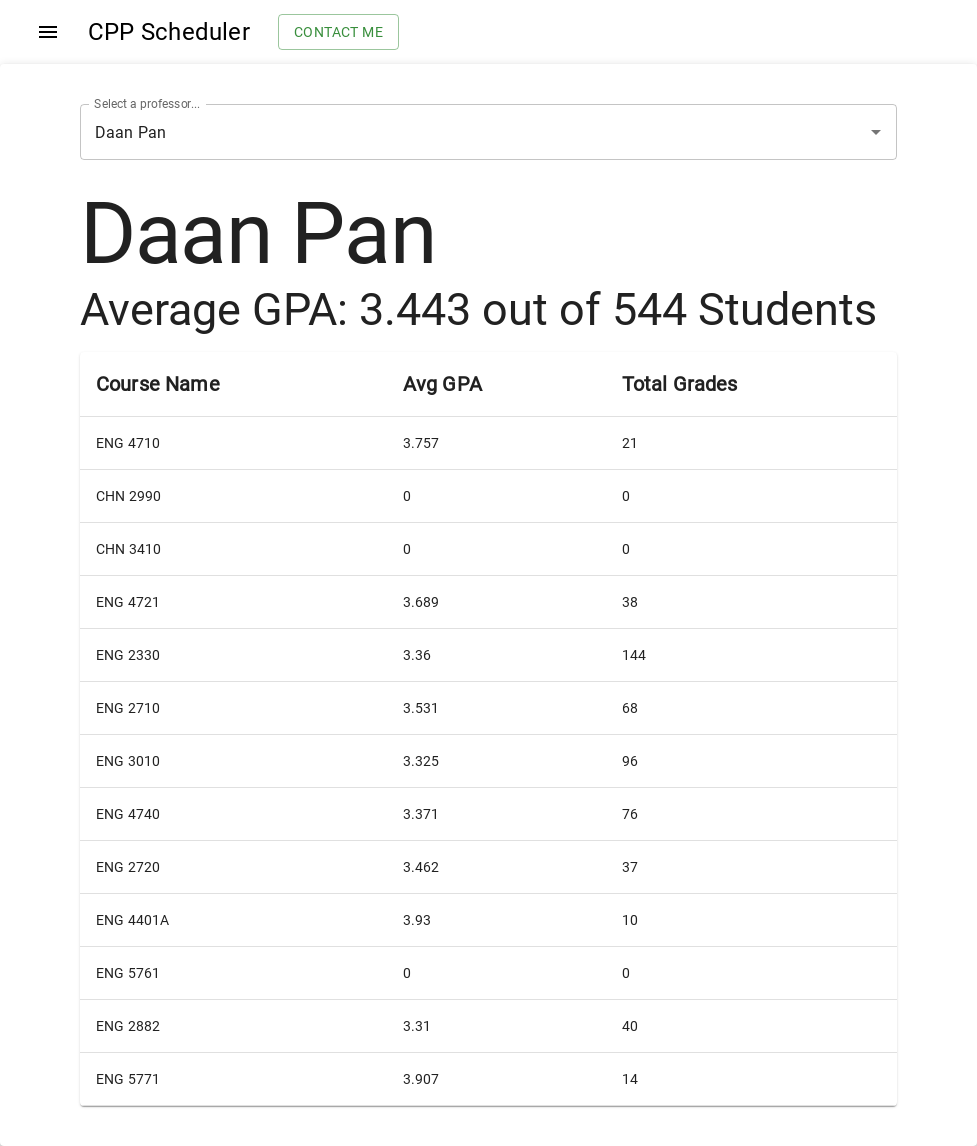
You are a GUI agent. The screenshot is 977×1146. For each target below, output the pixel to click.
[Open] (876, 132)
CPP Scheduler (169, 32)
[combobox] (460, 132)
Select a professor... (147, 104)
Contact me (338, 32)
